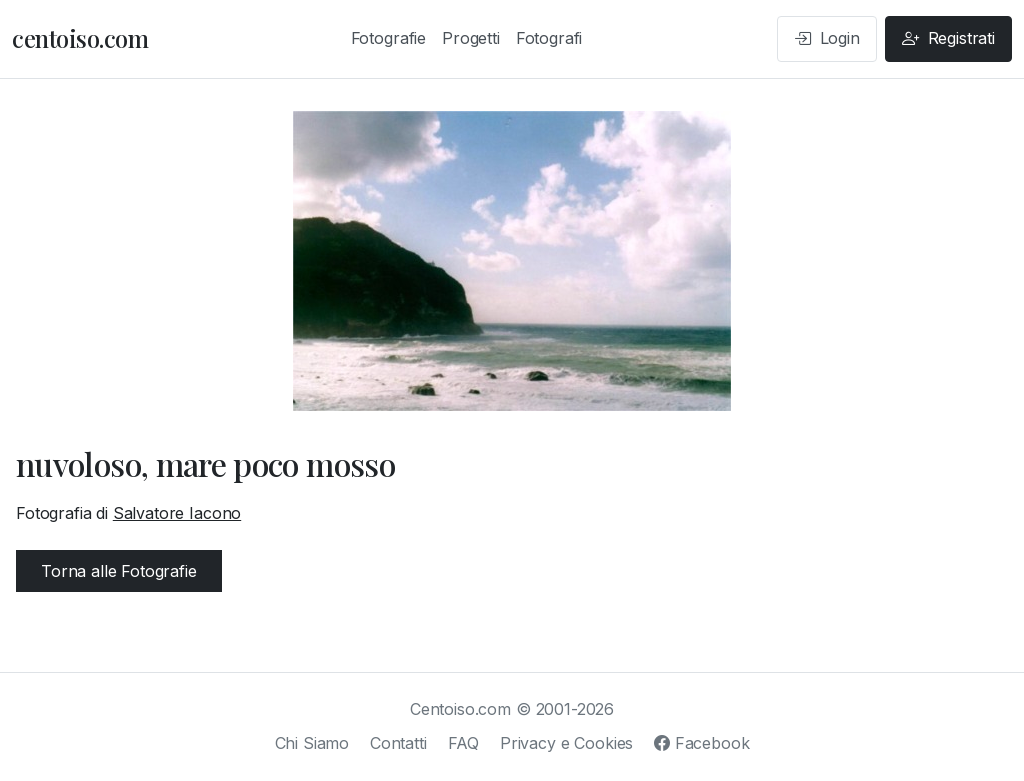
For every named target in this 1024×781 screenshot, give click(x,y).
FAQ (464, 743)
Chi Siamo (312, 743)
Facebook (701, 743)
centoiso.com (80, 38)
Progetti (471, 38)
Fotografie (388, 38)
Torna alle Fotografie (119, 571)
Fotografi (549, 38)
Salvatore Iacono (177, 513)
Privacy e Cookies (566, 743)
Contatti (398, 743)
